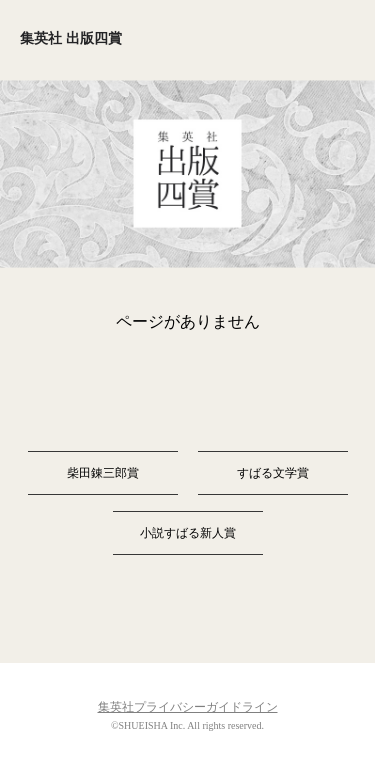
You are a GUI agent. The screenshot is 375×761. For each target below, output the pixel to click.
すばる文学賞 (273, 473)
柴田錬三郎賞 (103, 473)
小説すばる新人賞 (188, 533)
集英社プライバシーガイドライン (188, 707)
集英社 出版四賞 (71, 38)
